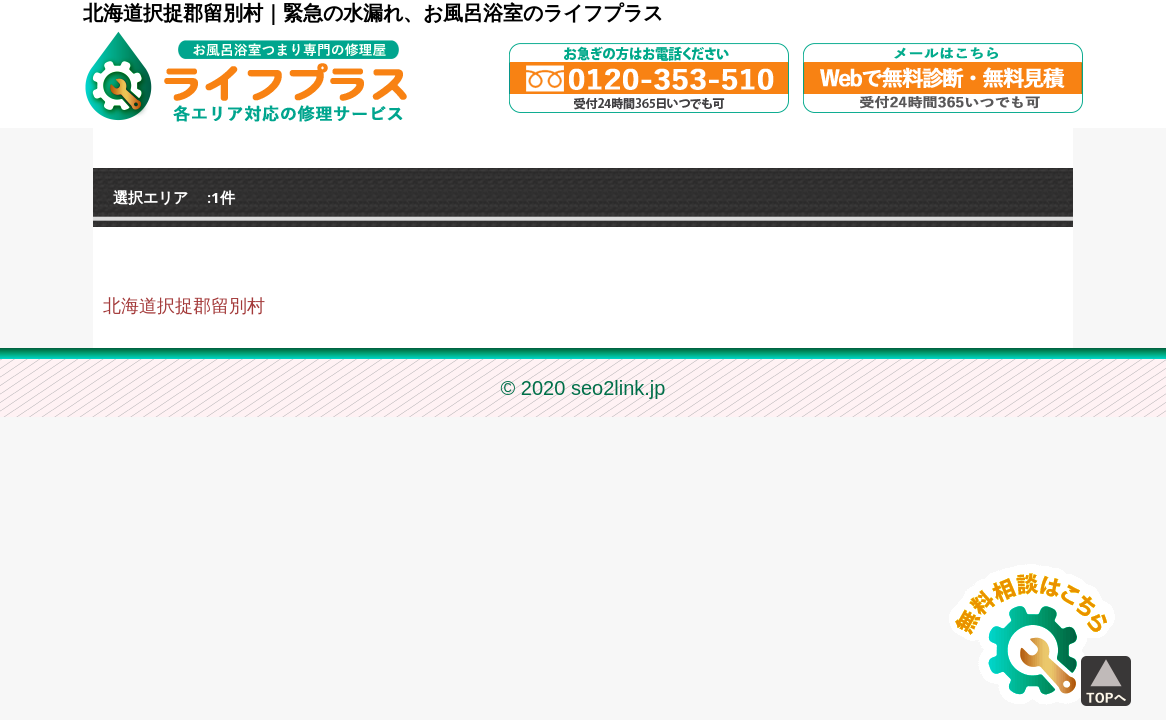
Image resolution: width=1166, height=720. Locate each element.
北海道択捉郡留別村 (184, 306)
